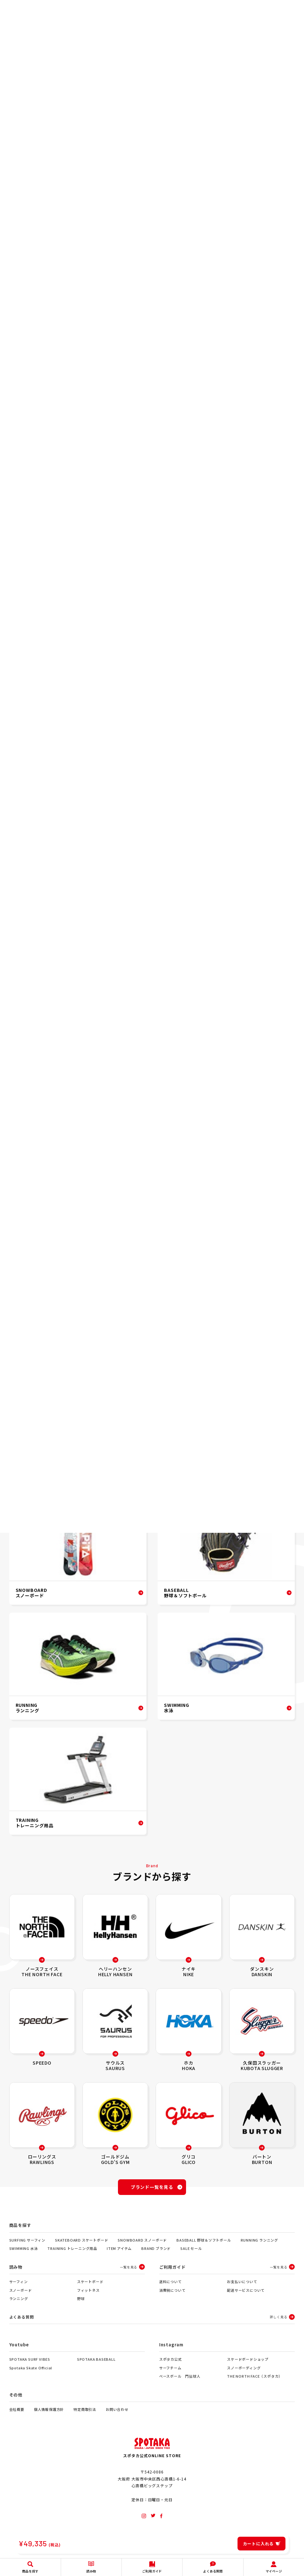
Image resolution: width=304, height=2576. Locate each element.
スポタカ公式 (170, 2365)
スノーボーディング (244, 2374)
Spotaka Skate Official (30, 2374)
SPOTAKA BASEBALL (96, 2365)
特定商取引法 (85, 2416)
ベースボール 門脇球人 (179, 2382)
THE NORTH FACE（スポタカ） (254, 2382)
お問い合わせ (117, 2416)
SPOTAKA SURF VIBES (29, 2365)
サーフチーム (170, 2374)
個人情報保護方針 (49, 2416)
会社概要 (16, 2416)
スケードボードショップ (248, 2365)
